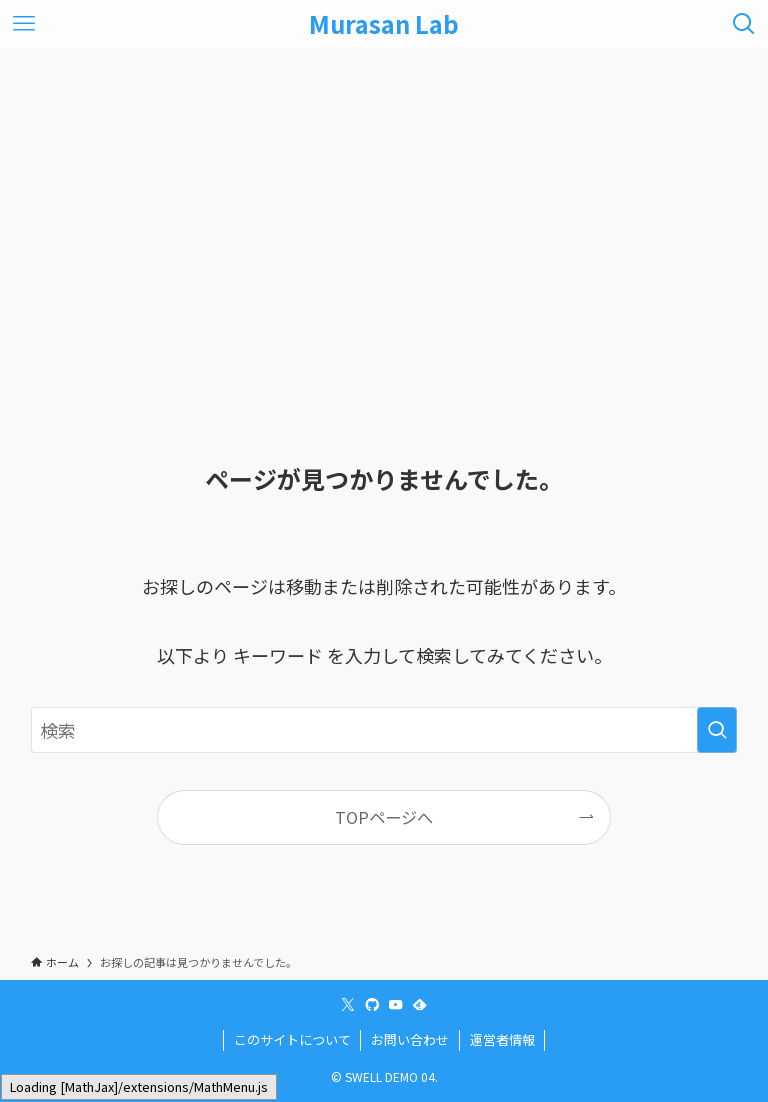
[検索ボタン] (744, 24)
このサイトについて (292, 1039)
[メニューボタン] (24, 24)
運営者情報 (502, 1039)
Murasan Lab (384, 24)
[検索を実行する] (717, 730)
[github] (372, 1005)
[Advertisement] (384, 198)
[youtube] (396, 1005)
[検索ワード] (384, 730)
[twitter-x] (348, 1005)
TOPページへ (384, 817)
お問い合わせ (410, 1039)
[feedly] (420, 1005)
